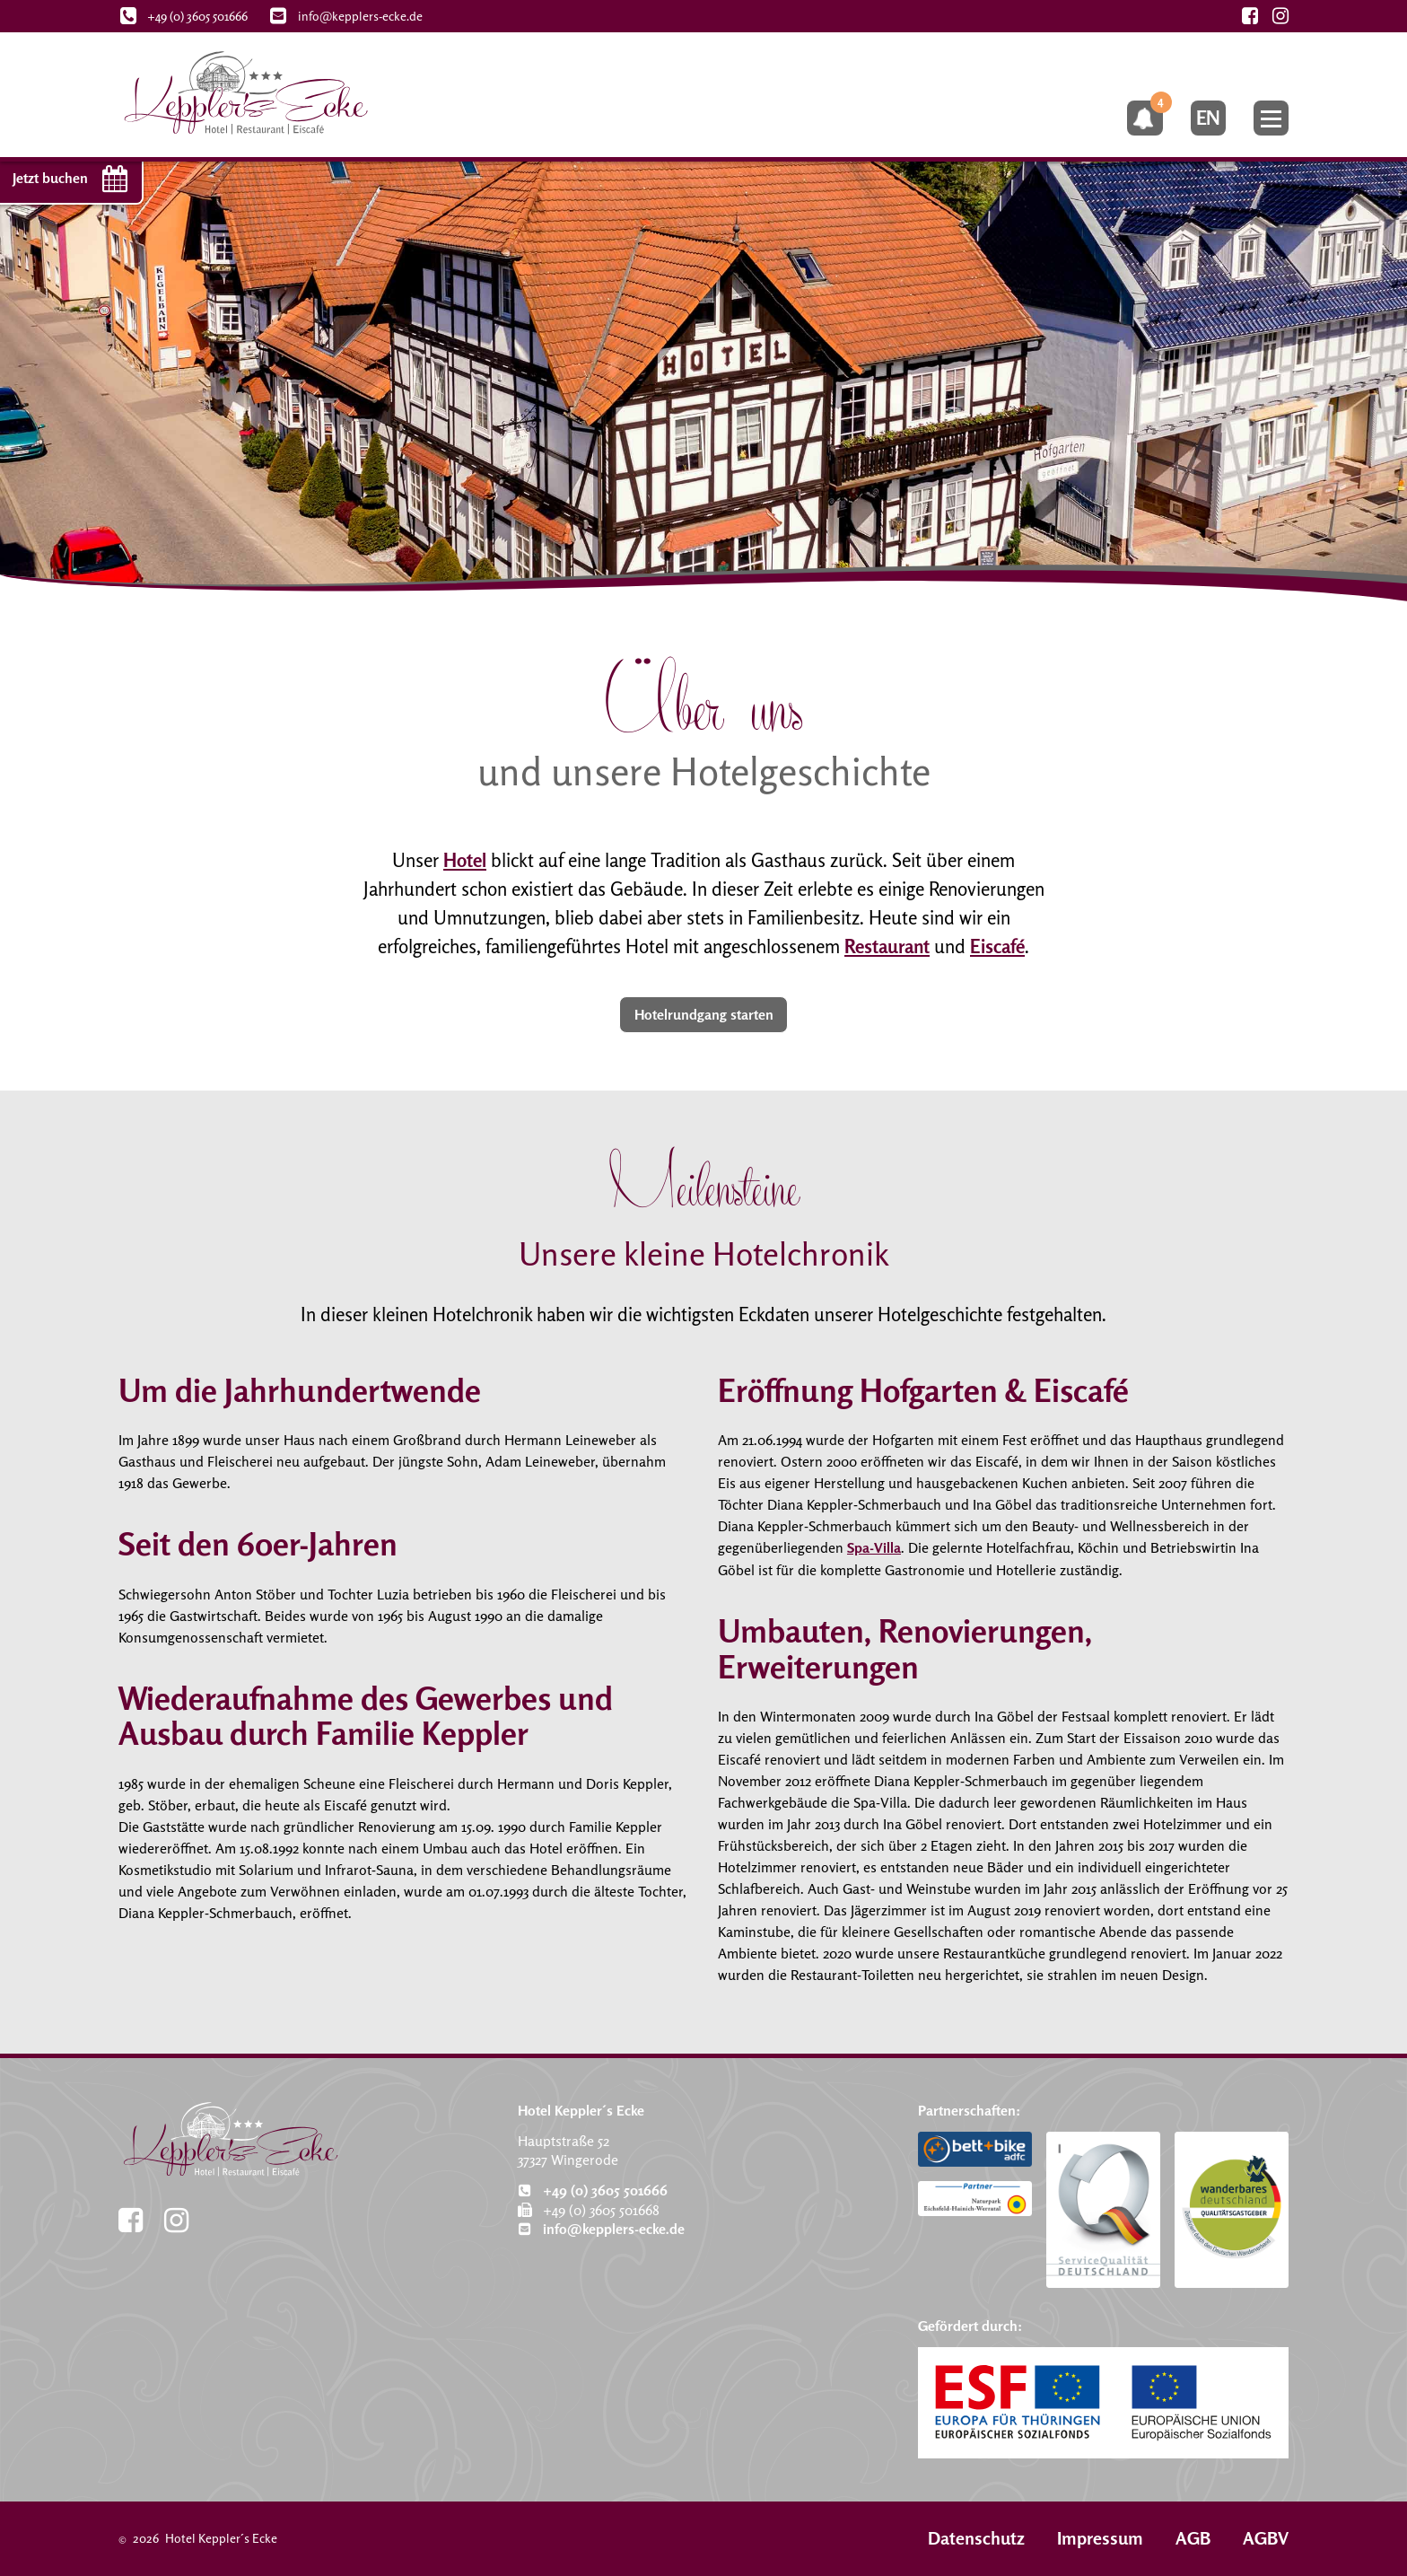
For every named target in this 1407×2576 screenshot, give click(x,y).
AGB (1192, 2538)
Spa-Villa (874, 1548)
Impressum (1100, 2538)
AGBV (1266, 2538)
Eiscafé (997, 946)
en (1206, 120)
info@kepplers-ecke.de (601, 2229)
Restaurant (887, 946)
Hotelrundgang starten (703, 1015)
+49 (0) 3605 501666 (593, 2189)
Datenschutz (976, 2538)
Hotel (464, 860)
